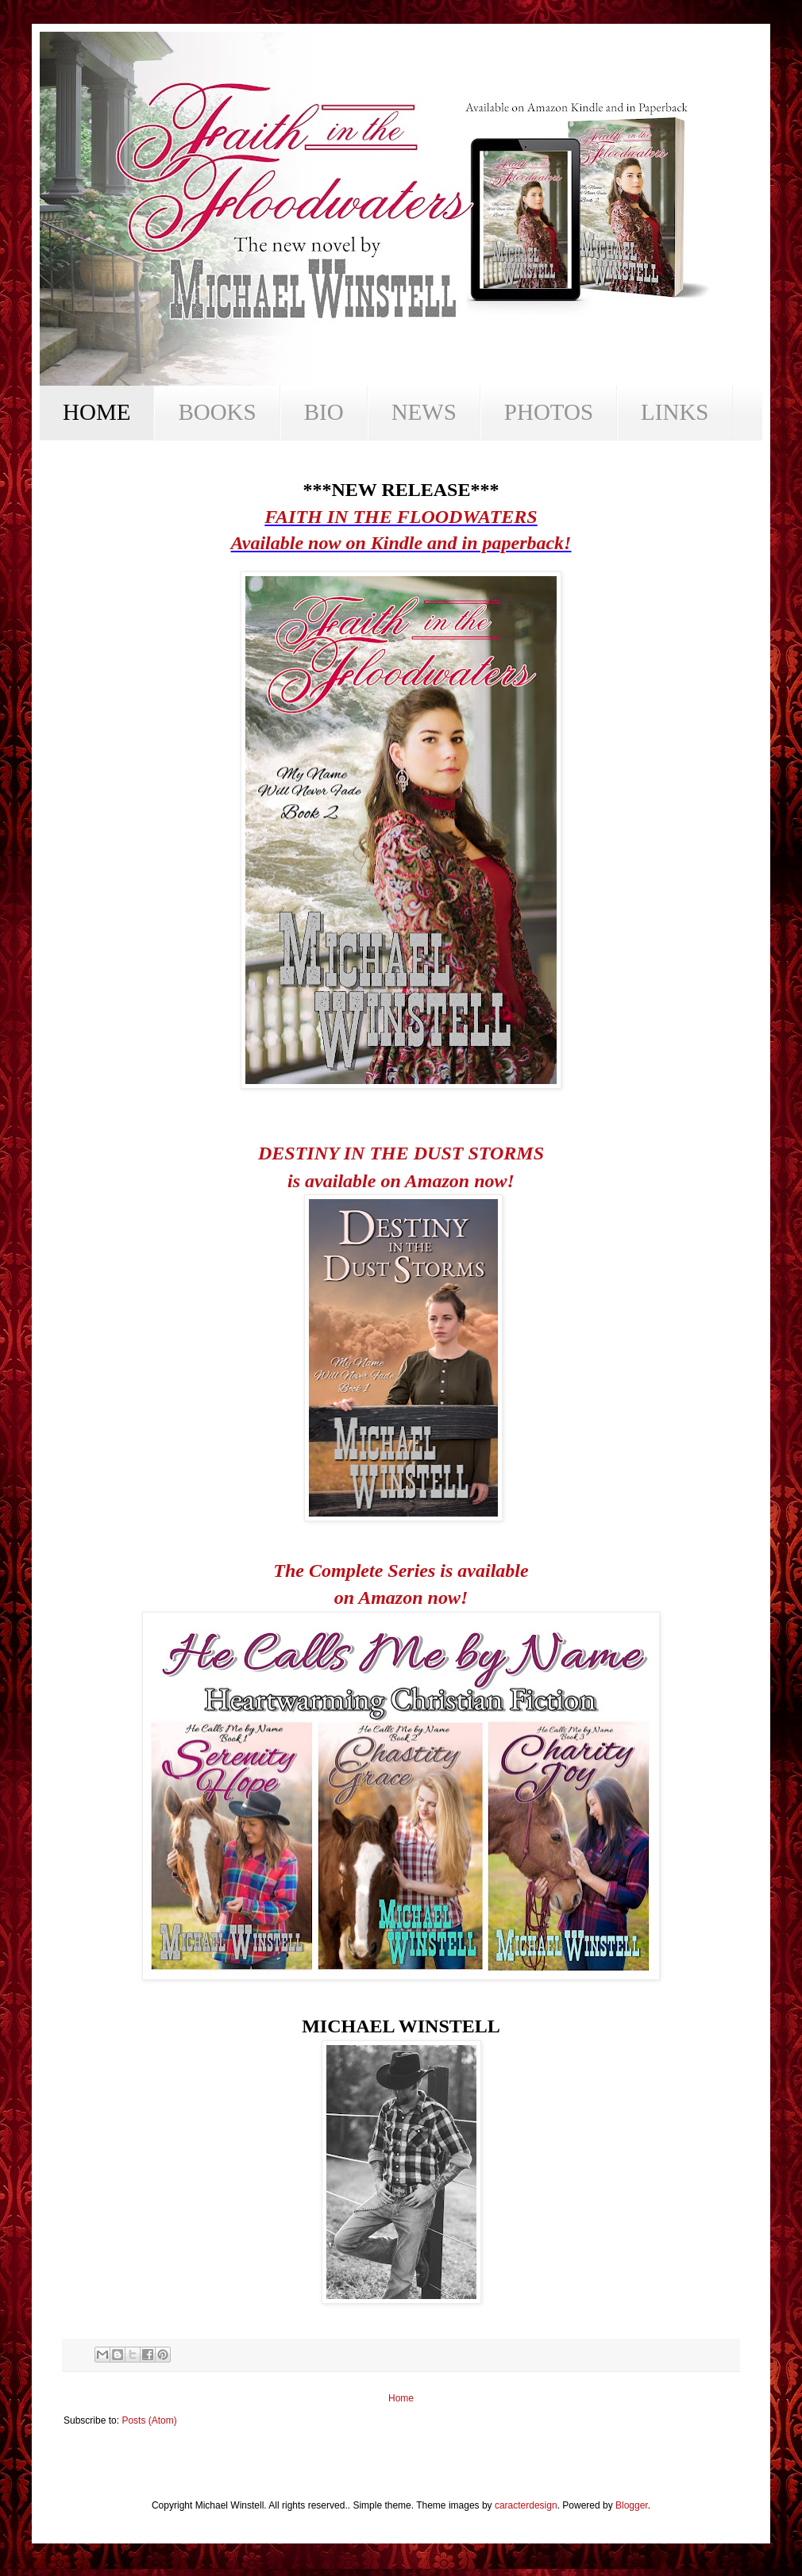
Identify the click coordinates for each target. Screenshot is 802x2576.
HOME (96, 412)
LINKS (674, 412)
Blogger (631, 2505)
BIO (324, 412)
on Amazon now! (401, 1597)
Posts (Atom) (148, 2420)
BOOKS (217, 412)
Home (401, 2398)
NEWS (424, 412)
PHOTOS (548, 412)
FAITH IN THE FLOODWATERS (400, 516)
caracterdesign (526, 2505)
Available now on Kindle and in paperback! (401, 543)
